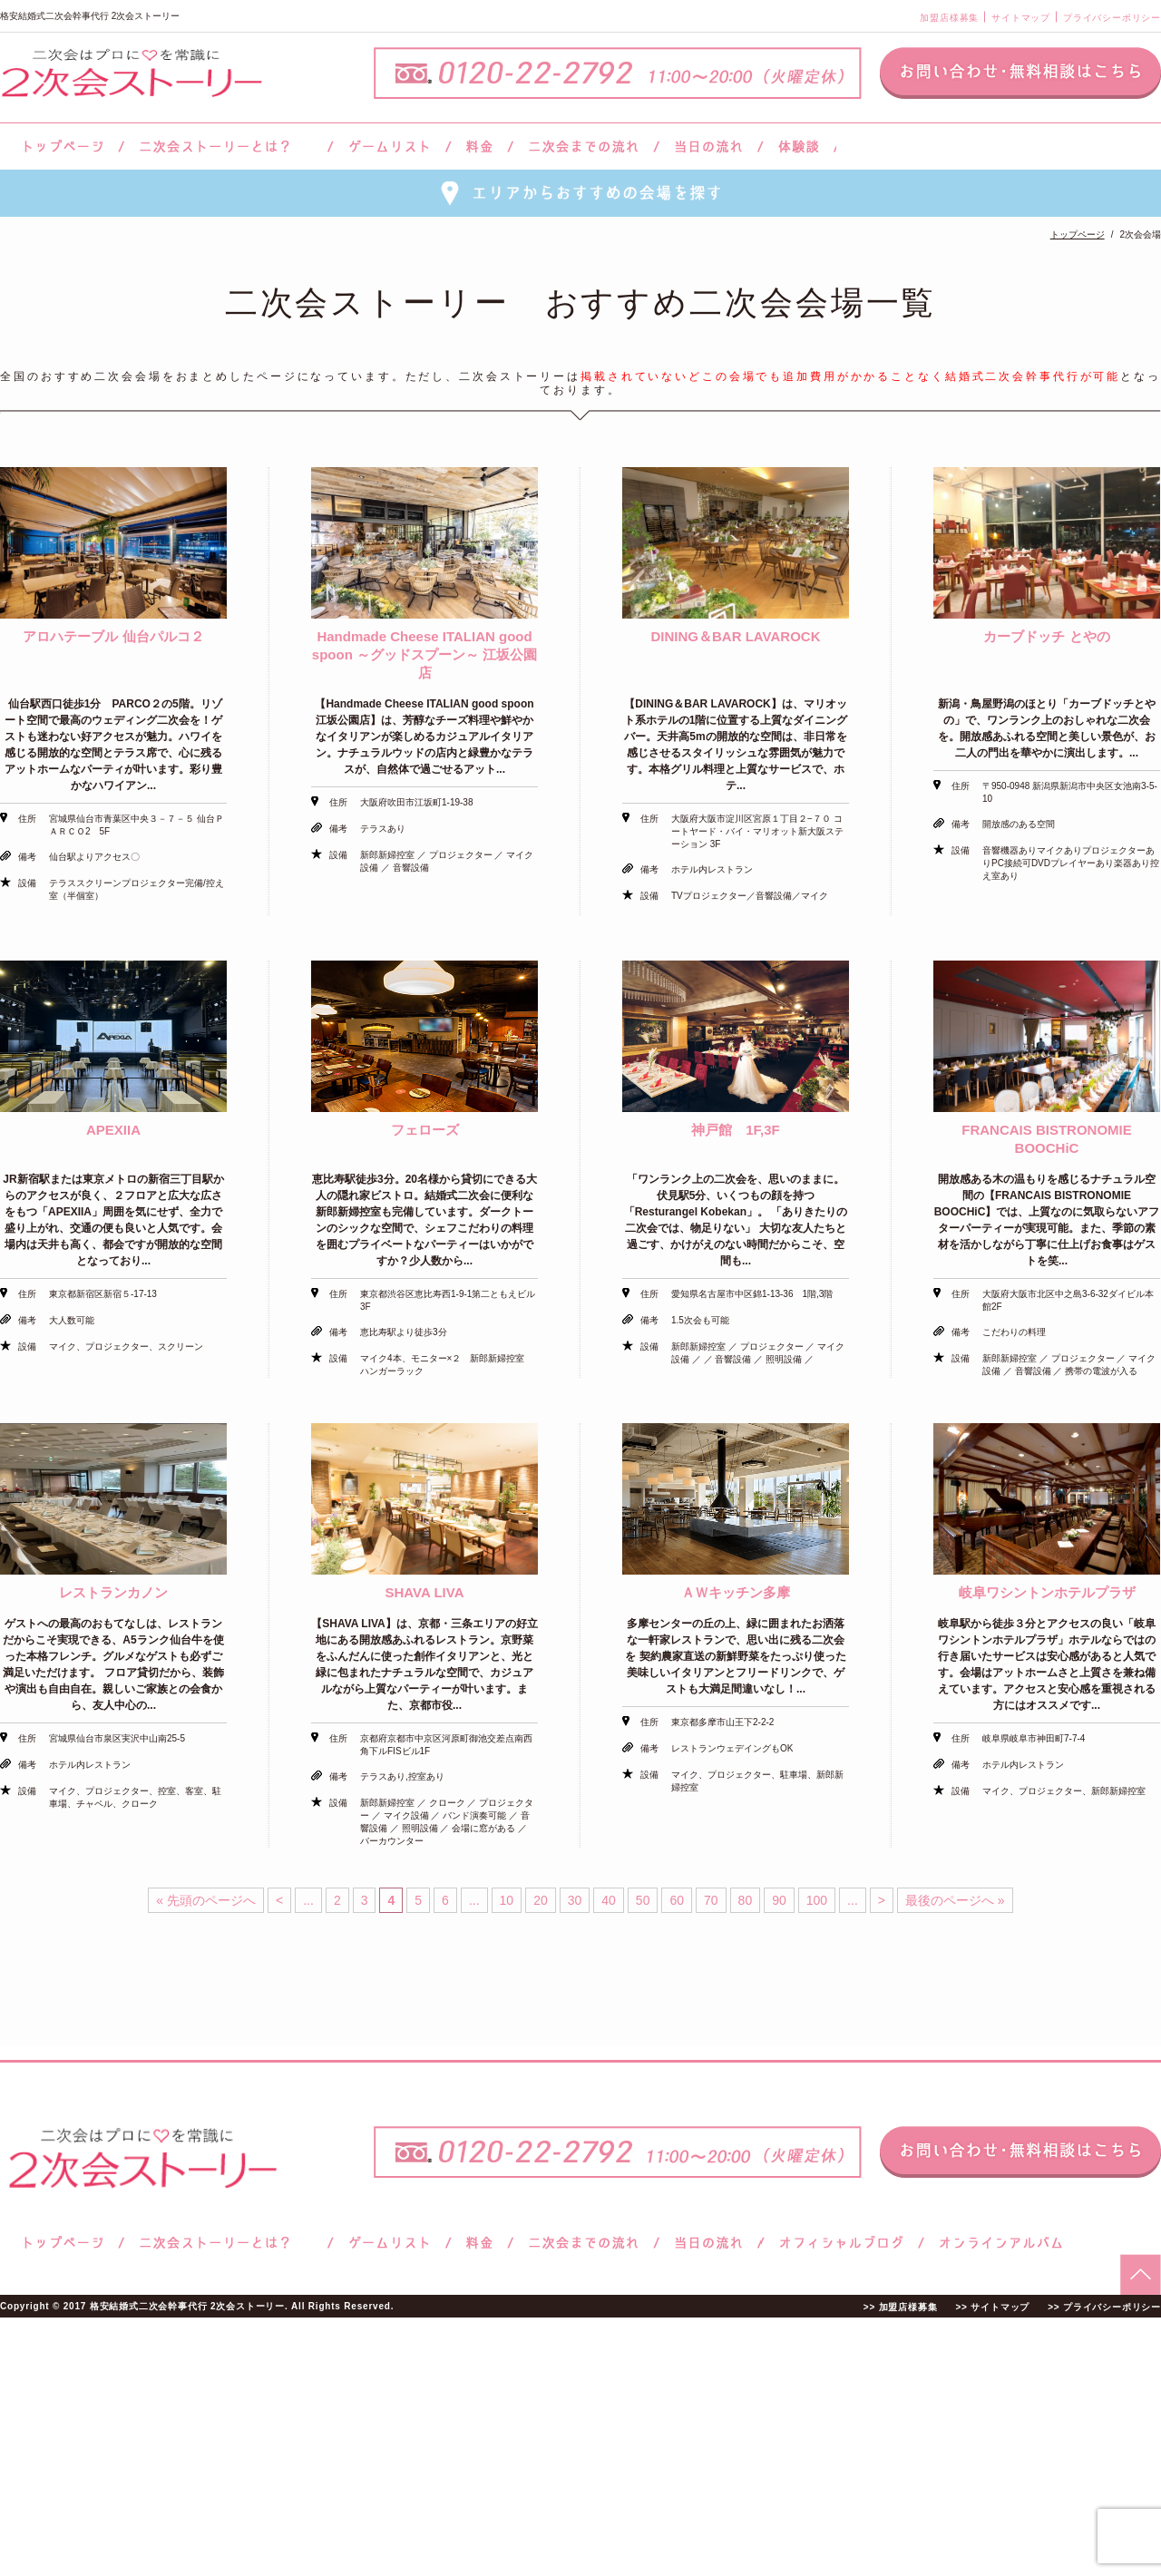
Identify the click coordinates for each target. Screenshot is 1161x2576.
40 (608, 1900)
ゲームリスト (389, 146)
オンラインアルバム (996, 2243)
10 (507, 1900)
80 (745, 1900)
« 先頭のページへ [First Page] (206, 1900)
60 (676, 1900)
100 (816, 1900)
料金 (479, 146)
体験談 (798, 146)
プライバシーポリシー (1112, 18)
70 (711, 1900)
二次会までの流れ (584, 146)
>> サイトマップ (992, 2307)
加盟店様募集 (949, 18)
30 (575, 1900)
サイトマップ (1020, 18)
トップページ (61, 146)
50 (643, 1900)
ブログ (841, 2243)
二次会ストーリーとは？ (226, 146)
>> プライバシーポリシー (1104, 2307)
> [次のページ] (881, 1900)
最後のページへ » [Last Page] (955, 1900)
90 (779, 1900)
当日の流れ (709, 146)
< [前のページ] (279, 1900)
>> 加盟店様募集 (900, 2307)
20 (540, 1900)
